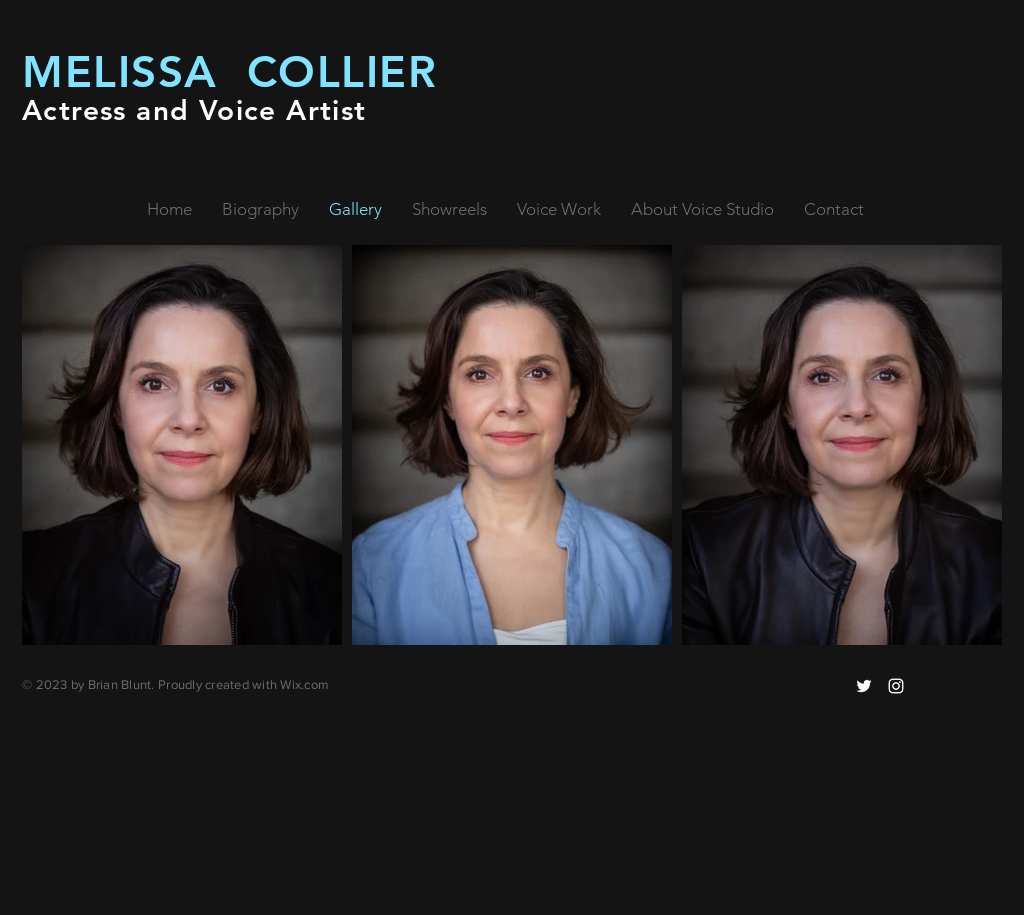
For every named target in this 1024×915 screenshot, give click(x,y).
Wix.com (304, 684)
